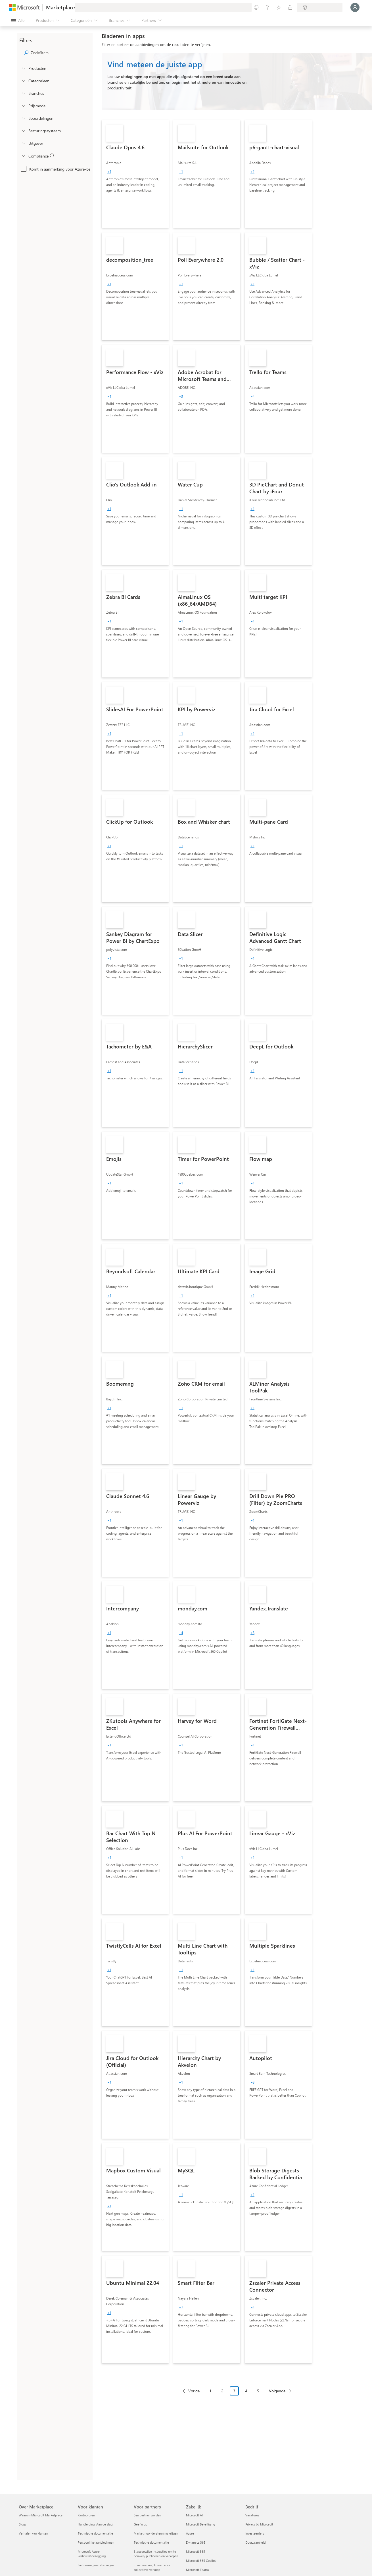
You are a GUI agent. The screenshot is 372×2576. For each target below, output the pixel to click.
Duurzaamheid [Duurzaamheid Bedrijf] (255, 2542)
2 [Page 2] (222, 2391)
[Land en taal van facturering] (319, 7)
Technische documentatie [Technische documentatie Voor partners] (151, 2542)
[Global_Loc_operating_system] (23, 131)
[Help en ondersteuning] (267, 7)
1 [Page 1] (210, 2391)
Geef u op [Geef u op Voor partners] (140, 2524)
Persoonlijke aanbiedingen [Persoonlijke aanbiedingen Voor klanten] (96, 2542)
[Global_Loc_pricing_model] (23, 106)
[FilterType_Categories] (23, 81)
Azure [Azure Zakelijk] (190, 2533)
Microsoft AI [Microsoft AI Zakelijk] (194, 2515)
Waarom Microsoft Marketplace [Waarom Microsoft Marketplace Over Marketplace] (40, 2515)
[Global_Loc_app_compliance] (23, 155)
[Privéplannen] (290, 7)
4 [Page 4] (246, 2391)
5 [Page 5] (258, 2391)
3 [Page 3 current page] (234, 2391)
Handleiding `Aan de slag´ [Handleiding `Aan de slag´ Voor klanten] (95, 2524)
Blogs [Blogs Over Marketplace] (22, 2524)
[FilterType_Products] (23, 68)
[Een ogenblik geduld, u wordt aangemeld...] (355, 7)
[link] (135, 174)
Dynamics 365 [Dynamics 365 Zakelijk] (195, 2542)
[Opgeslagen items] (278, 7)
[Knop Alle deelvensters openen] (18, 20)
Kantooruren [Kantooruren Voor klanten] (86, 2515)
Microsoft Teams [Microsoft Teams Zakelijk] (197, 2569)
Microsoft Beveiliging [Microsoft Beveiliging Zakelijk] (200, 2524)
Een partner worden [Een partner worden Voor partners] (147, 2515)
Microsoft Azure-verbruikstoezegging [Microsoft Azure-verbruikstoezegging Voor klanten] (92, 2553)
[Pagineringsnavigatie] (237, 2395)
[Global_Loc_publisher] (23, 143)
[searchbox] (60, 53)
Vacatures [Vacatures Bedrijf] (252, 2515)
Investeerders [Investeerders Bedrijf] (254, 2533)
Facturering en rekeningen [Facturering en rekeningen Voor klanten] (96, 2565)
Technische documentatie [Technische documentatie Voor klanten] (95, 2533)
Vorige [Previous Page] (194, 2391)
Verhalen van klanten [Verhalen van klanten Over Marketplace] (33, 2533)
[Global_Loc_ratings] (23, 118)
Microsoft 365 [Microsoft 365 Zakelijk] (195, 2551)
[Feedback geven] (256, 7)
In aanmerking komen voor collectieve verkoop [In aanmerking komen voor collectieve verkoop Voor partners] (152, 2567)
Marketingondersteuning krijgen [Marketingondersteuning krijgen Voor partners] (156, 2533)
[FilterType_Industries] (23, 93)
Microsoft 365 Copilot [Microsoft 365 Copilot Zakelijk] (201, 2560)
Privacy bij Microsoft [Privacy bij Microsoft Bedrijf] (259, 2524)
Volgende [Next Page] (277, 2391)
